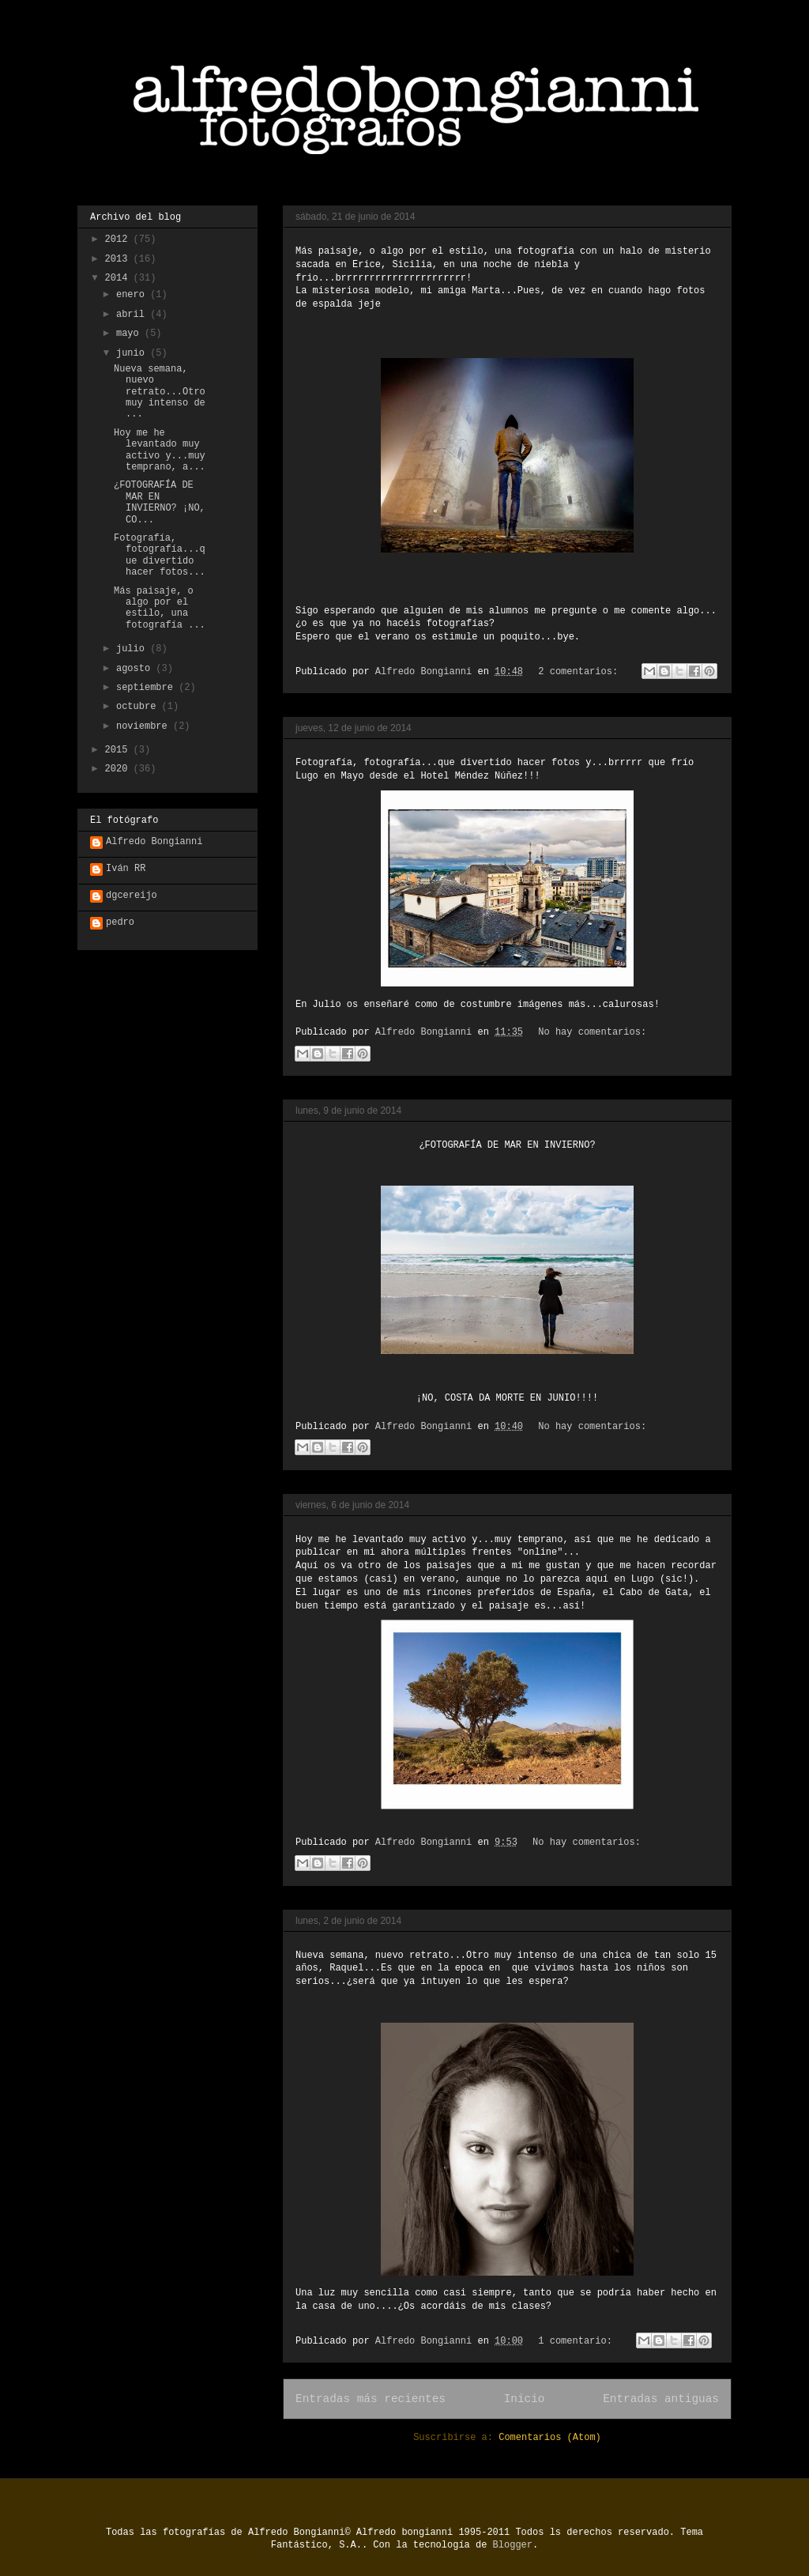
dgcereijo (131, 895)
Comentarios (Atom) (550, 2437)
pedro (120, 922)
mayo (130, 333)
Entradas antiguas (661, 2399)
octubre (139, 706)
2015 (119, 750)
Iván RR (125, 868)
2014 (119, 278)
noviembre (144, 726)
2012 (119, 239)
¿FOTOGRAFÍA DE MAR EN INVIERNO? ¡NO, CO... (159, 502)
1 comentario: (578, 2341)
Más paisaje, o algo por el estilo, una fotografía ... (159, 608)
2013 (119, 259)
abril (133, 314)
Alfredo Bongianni (154, 841)
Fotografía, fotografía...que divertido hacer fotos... (159, 555)
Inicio (524, 2399)
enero (133, 294)
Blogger (512, 2545)
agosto (136, 668)
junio (133, 353)
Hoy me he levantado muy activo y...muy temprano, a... (159, 450)
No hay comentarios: (592, 1032)
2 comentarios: (580, 671)
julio (133, 648)
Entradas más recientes (370, 2399)
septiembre (147, 687)
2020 (119, 769)
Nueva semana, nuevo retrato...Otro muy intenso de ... (159, 392)
